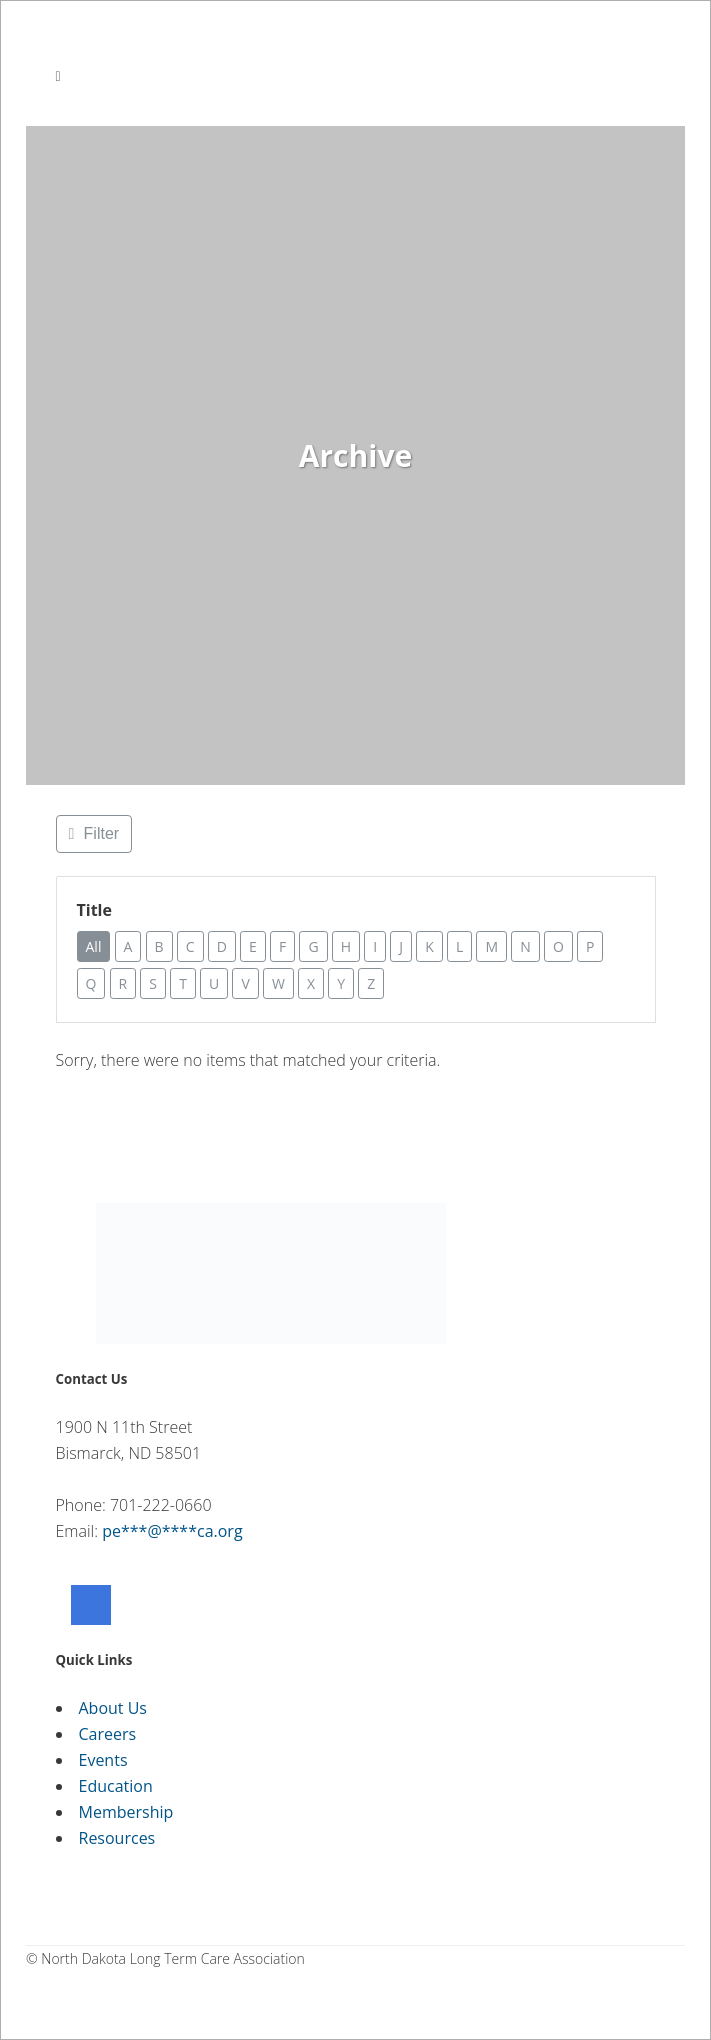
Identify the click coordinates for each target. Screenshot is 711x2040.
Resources (117, 1838)
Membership (126, 1812)
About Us (113, 1708)
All (95, 946)
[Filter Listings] (94, 834)
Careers (108, 1734)
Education (116, 1786)
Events (103, 1760)
